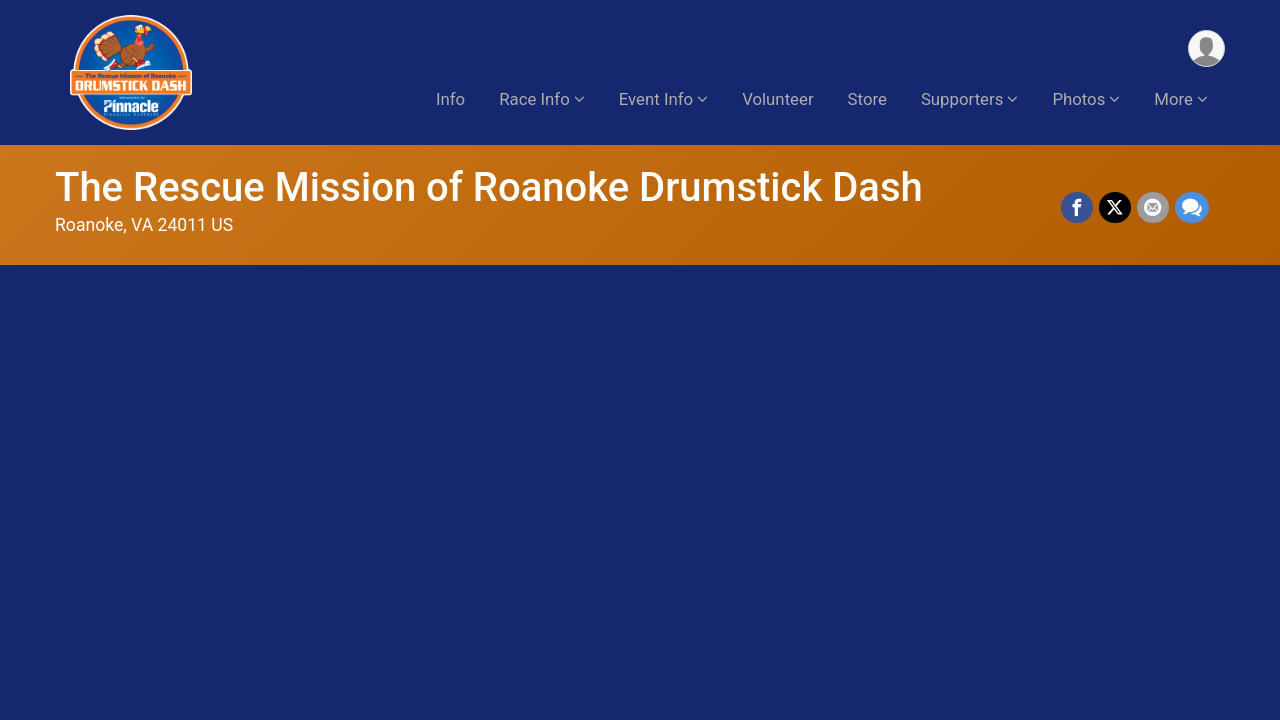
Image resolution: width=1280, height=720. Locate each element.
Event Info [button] (656, 99)
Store (867, 99)
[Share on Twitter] (1115, 208)
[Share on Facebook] (1077, 208)
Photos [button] (1078, 99)
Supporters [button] (962, 99)
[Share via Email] (1153, 208)
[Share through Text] (1192, 208)
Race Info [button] (534, 99)
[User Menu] (1206, 48)
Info (450, 99)
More (1173, 99)
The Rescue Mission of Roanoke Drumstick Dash (489, 187)
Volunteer (777, 99)
